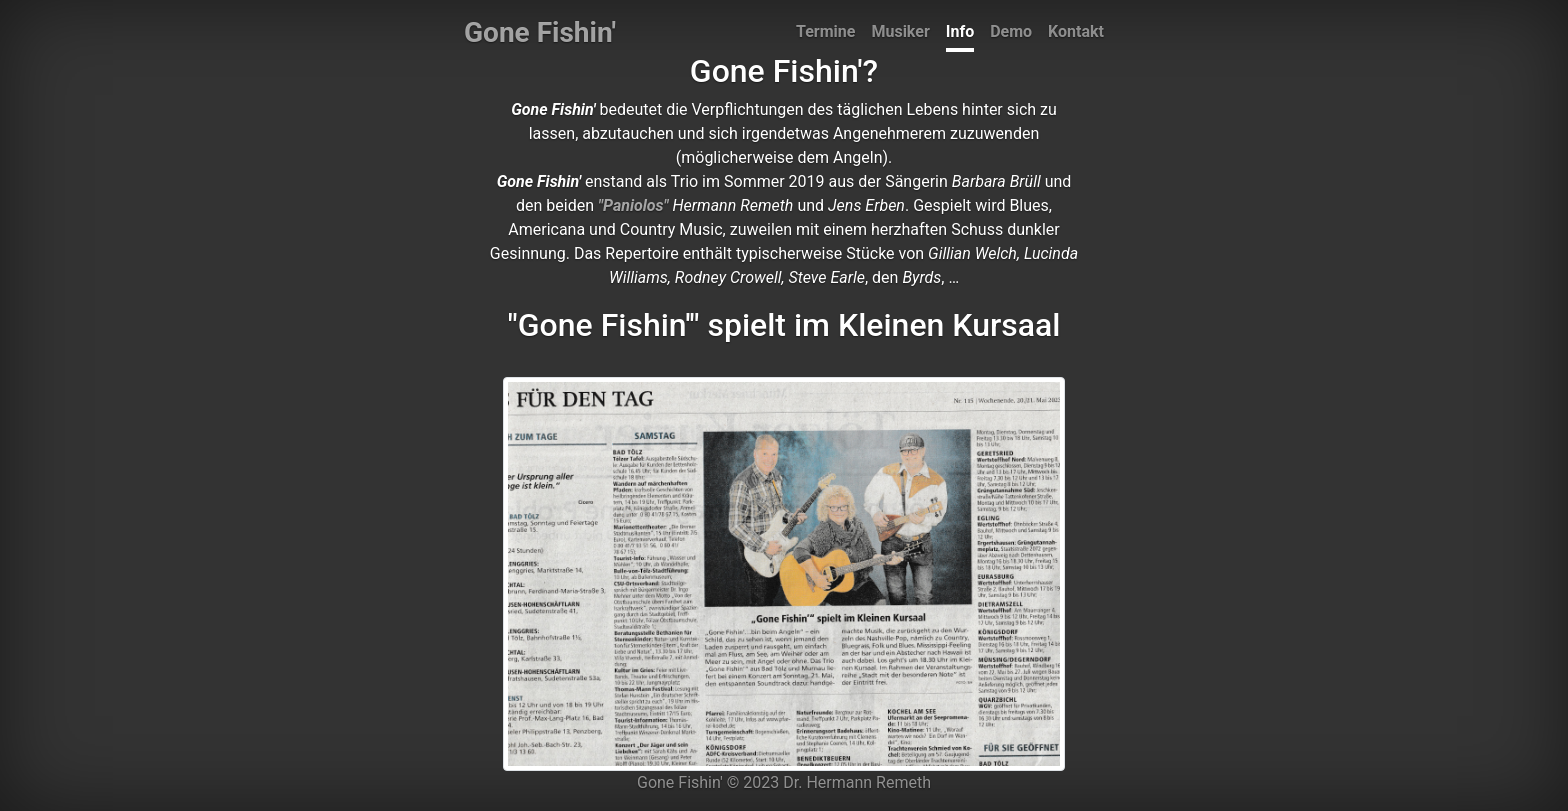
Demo (1011, 31)
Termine (825, 31)
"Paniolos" (633, 205)
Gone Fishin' (540, 32)
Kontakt (1076, 31)
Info (960, 31)
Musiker (900, 31)
